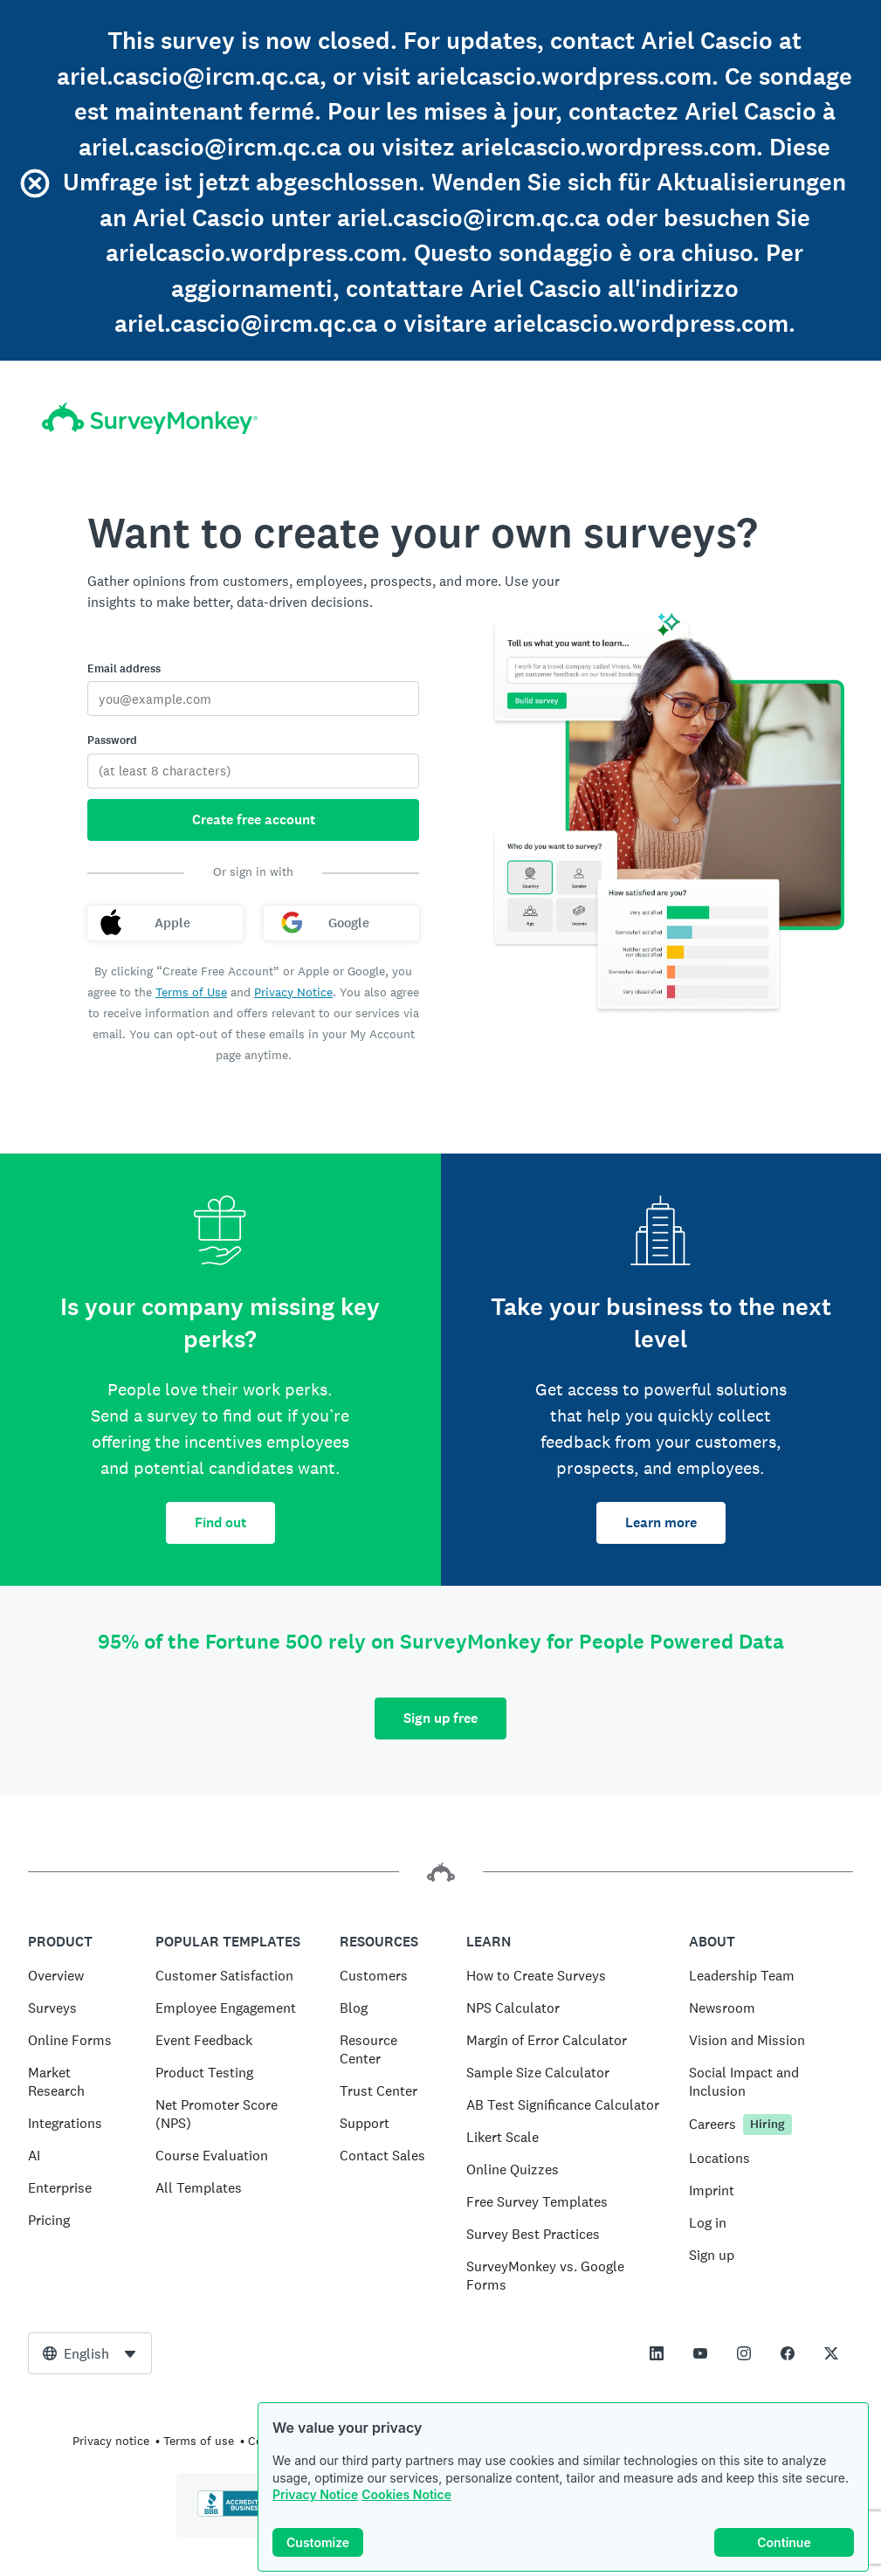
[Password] (253, 771)
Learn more (661, 1522)
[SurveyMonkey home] (150, 419)
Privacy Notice (315, 2496)
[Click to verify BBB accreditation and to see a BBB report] (234, 2513)
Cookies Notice (406, 2496)
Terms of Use (191, 992)
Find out (220, 1522)
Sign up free (440, 1718)
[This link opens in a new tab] (656, 2353)
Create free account (253, 819)
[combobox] (90, 2353)
